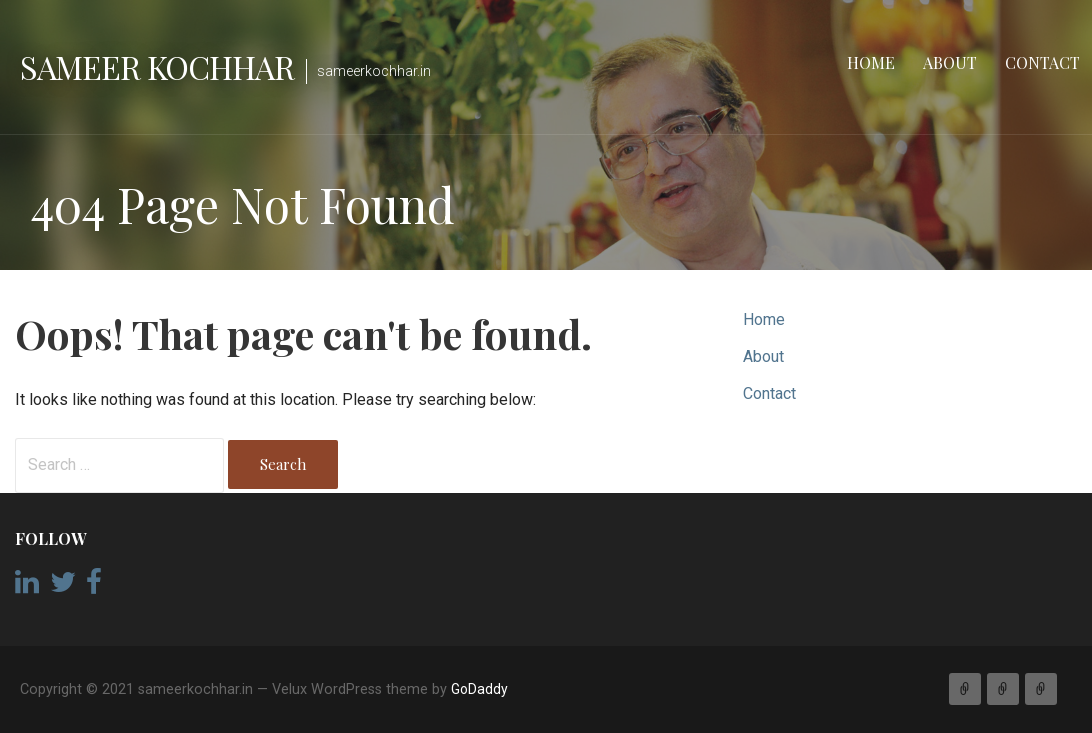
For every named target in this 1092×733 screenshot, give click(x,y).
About (950, 62)
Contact (1042, 62)
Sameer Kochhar (157, 66)
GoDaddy (479, 689)
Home (871, 62)
